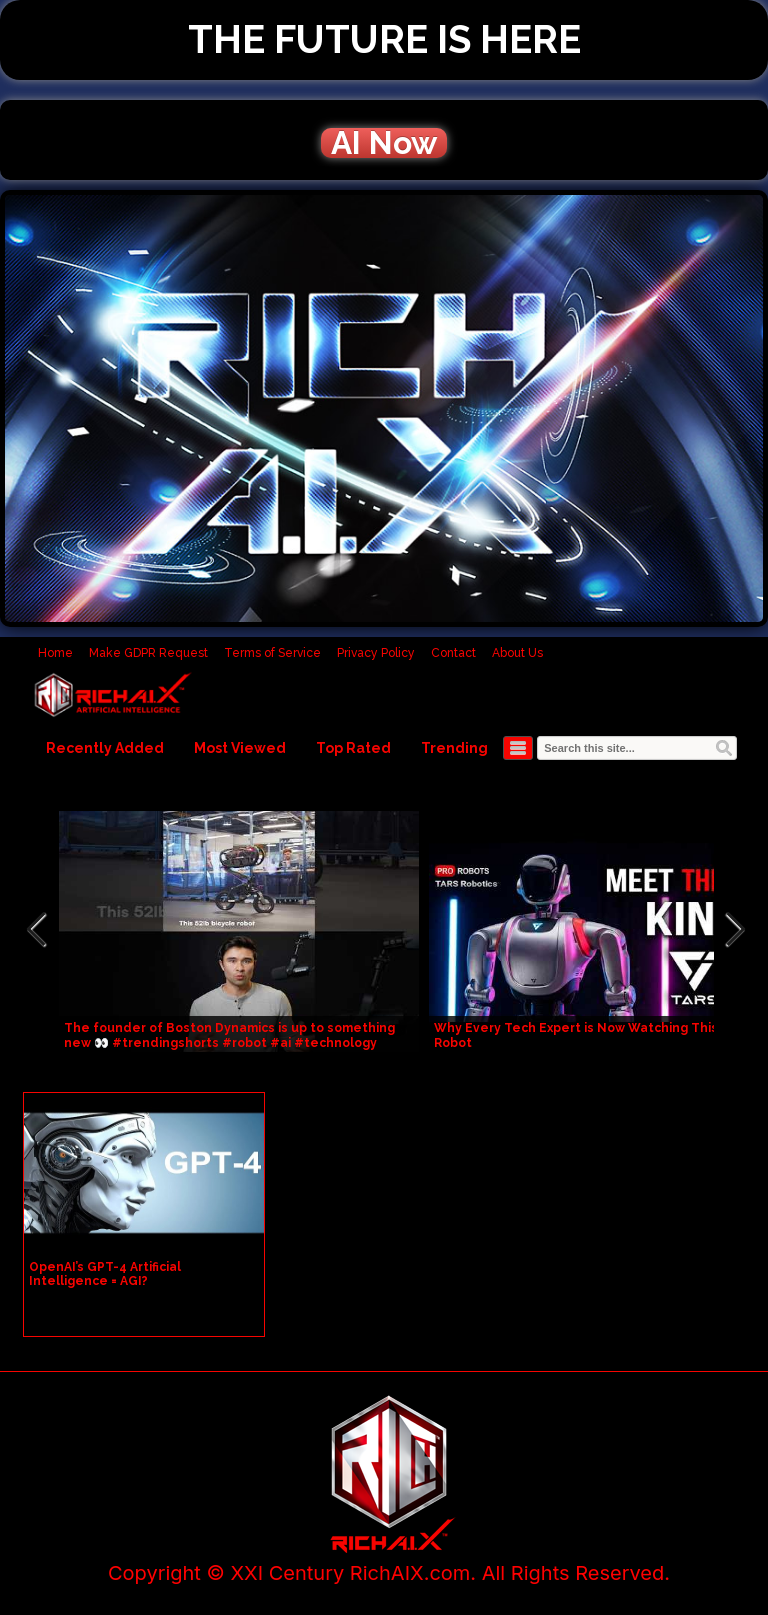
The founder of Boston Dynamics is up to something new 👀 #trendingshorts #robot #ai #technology (229, 1035)
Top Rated (353, 748)
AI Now (384, 143)
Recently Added (105, 748)
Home (55, 653)
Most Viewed (240, 748)
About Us (517, 653)
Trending (454, 748)
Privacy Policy (376, 653)
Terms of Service (272, 653)
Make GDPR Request (148, 653)
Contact (453, 653)
